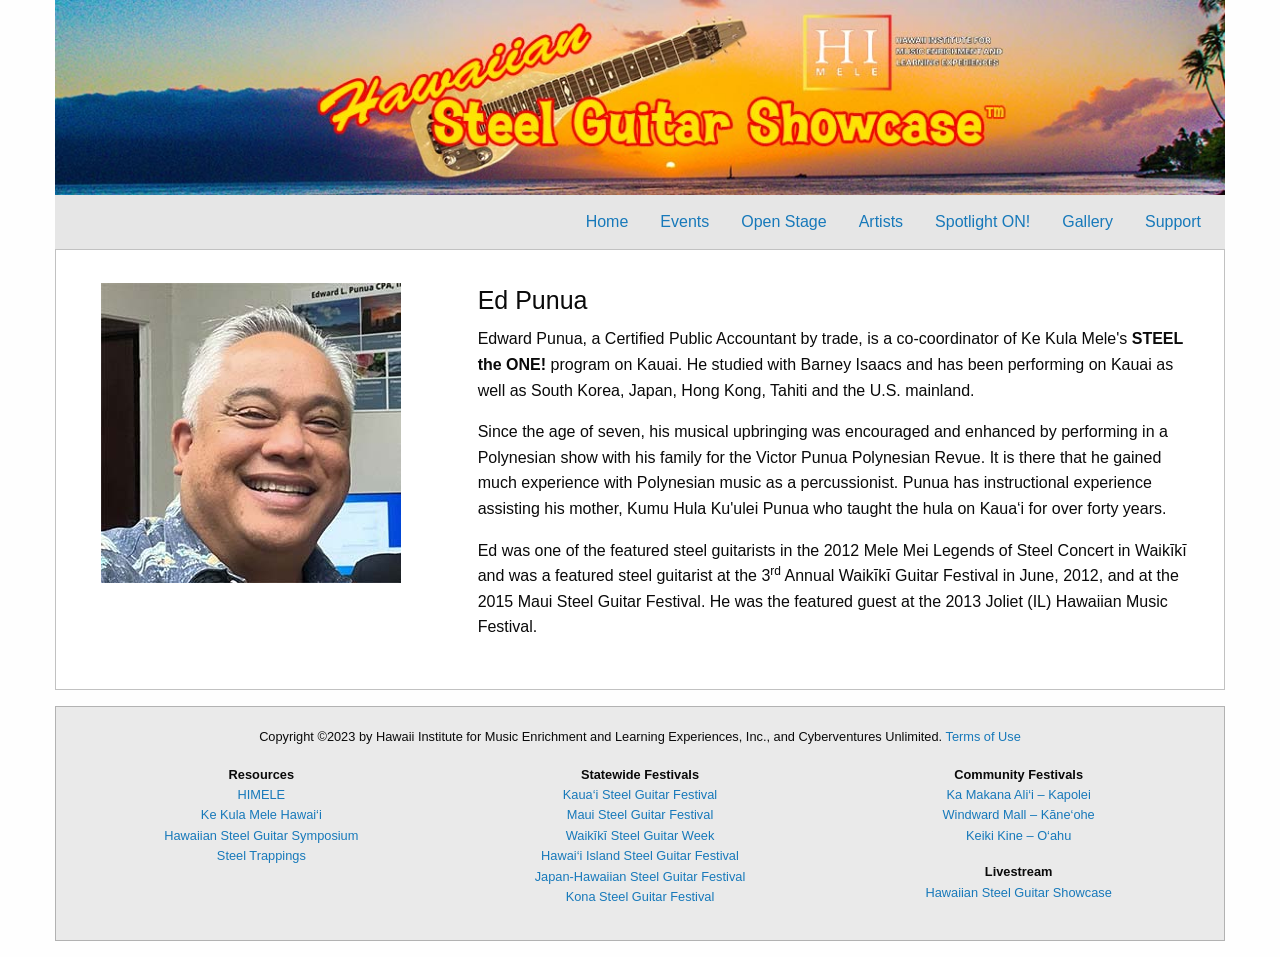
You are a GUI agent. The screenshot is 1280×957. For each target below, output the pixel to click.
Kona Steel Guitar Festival (640, 896)
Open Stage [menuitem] (783, 221)
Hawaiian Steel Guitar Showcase (1018, 892)
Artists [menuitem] (881, 221)
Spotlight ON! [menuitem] (982, 221)
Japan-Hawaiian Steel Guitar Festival (640, 876)
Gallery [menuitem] (1087, 221)
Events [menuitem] (684, 221)
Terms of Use (982, 736)
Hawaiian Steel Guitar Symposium (261, 835)
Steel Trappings (261, 855)
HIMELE (262, 794)
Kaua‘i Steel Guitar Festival (640, 794)
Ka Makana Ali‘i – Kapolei (1018, 794)
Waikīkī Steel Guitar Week (640, 835)
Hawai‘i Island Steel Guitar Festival (640, 855)
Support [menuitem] (1173, 221)
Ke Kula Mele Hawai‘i (261, 814)
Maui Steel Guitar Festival (640, 814)
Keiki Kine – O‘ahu (1018, 835)
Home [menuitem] (607, 221)
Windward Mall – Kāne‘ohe (1019, 814)
